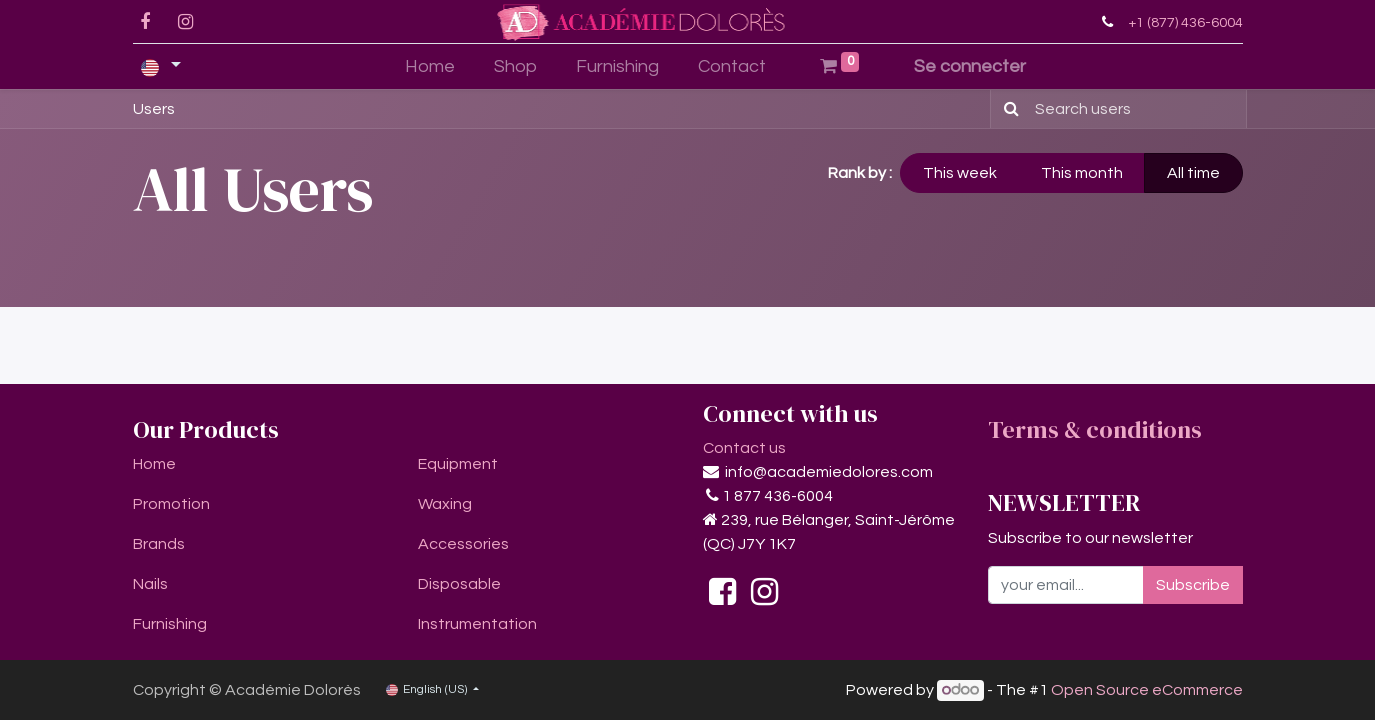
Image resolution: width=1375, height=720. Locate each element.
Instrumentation (477, 624)
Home (154, 464)
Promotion (171, 504)
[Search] (1007, 109)
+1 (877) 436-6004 (1185, 22)
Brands (159, 544)
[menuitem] (430, 66)
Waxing (445, 504)
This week (960, 173)
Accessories (463, 544)
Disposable (459, 584)
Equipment (458, 464)
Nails (150, 584)
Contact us (744, 448)
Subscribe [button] (1193, 585)
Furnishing (170, 624)
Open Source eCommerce (1147, 690)
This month (1082, 173)
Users (154, 109)
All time (1193, 173)
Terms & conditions (1095, 429)
